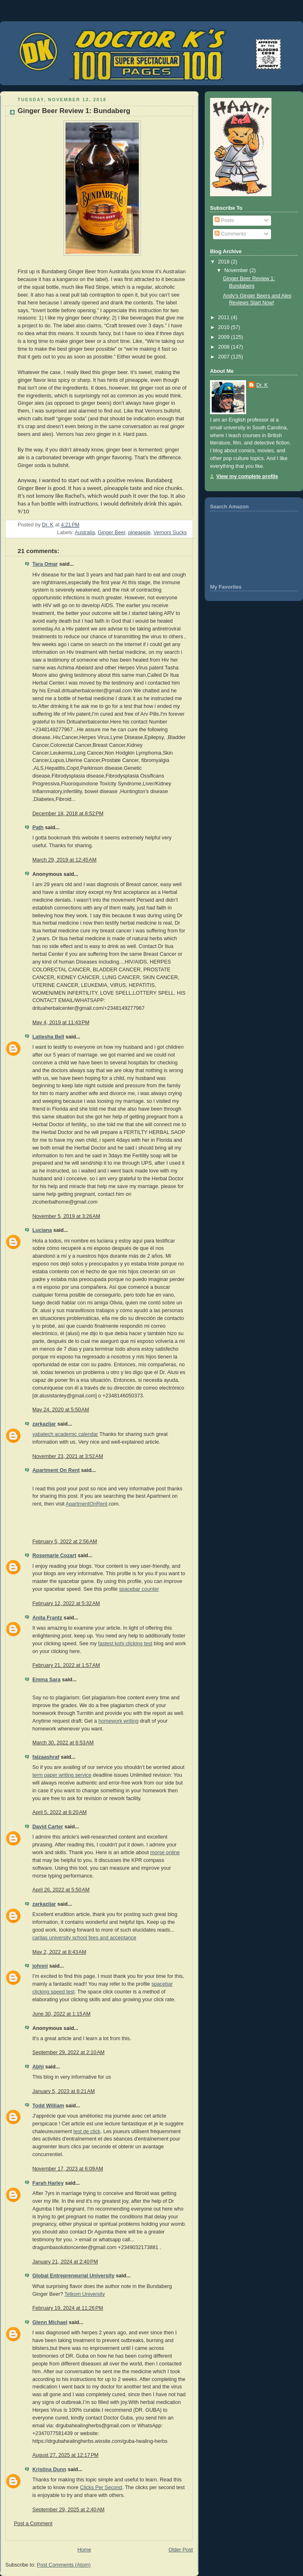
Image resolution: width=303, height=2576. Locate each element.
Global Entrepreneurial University (73, 2276)
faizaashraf (45, 1757)
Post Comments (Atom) (63, 2565)
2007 (224, 357)
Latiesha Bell (48, 1037)
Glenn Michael (49, 2322)
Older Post (180, 2550)
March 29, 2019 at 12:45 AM (64, 860)
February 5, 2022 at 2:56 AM (64, 1541)
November (237, 270)
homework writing (118, 1721)
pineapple (139, 532)
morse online (165, 1852)
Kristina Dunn (49, 2469)
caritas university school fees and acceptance (84, 1938)
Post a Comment (33, 2523)
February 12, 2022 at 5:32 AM (66, 1603)
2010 (224, 327)
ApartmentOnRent (86, 1504)
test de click (86, 2131)
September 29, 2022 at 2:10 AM (68, 2052)
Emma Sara (46, 1680)
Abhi (38, 2067)
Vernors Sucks (170, 532)
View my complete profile (247, 476)
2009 (224, 337)
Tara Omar (45, 564)
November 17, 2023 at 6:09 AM (67, 2169)
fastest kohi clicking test (125, 1643)
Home (84, 2550)
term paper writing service (61, 1775)
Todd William (48, 2106)
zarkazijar (44, 1424)
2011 (224, 317)
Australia (85, 532)
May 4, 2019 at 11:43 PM (60, 1022)
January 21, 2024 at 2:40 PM (65, 2262)
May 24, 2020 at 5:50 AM (60, 1410)
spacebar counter (139, 1589)
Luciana (42, 1230)
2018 (224, 262)
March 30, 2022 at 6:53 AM (63, 1743)
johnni (40, 1966)
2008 (224, 347)
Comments (230, 234)
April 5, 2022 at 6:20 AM (59, 1812)
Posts (224, 220)
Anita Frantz (47, 1618)
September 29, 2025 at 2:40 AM (68, 2510)
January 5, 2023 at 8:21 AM (63, 2091)
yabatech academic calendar (65, 1434)
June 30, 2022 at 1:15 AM (61, 2014)
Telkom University (84, 2294)
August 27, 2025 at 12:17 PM (65, 2455)
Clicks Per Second (101, 2487)
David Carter (47, 1827)
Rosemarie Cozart (54, 1555)
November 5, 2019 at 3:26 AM (66, 1216)
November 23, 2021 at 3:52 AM (67, 1456)
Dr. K (262, 385)
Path (37, 827)
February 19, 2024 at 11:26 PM (67, 2308)
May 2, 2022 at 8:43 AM (59, 1952)
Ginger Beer (111, 532)
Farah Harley (47, 2183)
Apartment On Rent (56, 1470)
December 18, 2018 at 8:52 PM (67, 813)
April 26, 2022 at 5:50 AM (61, 1890)
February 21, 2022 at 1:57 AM (66, 1665)
